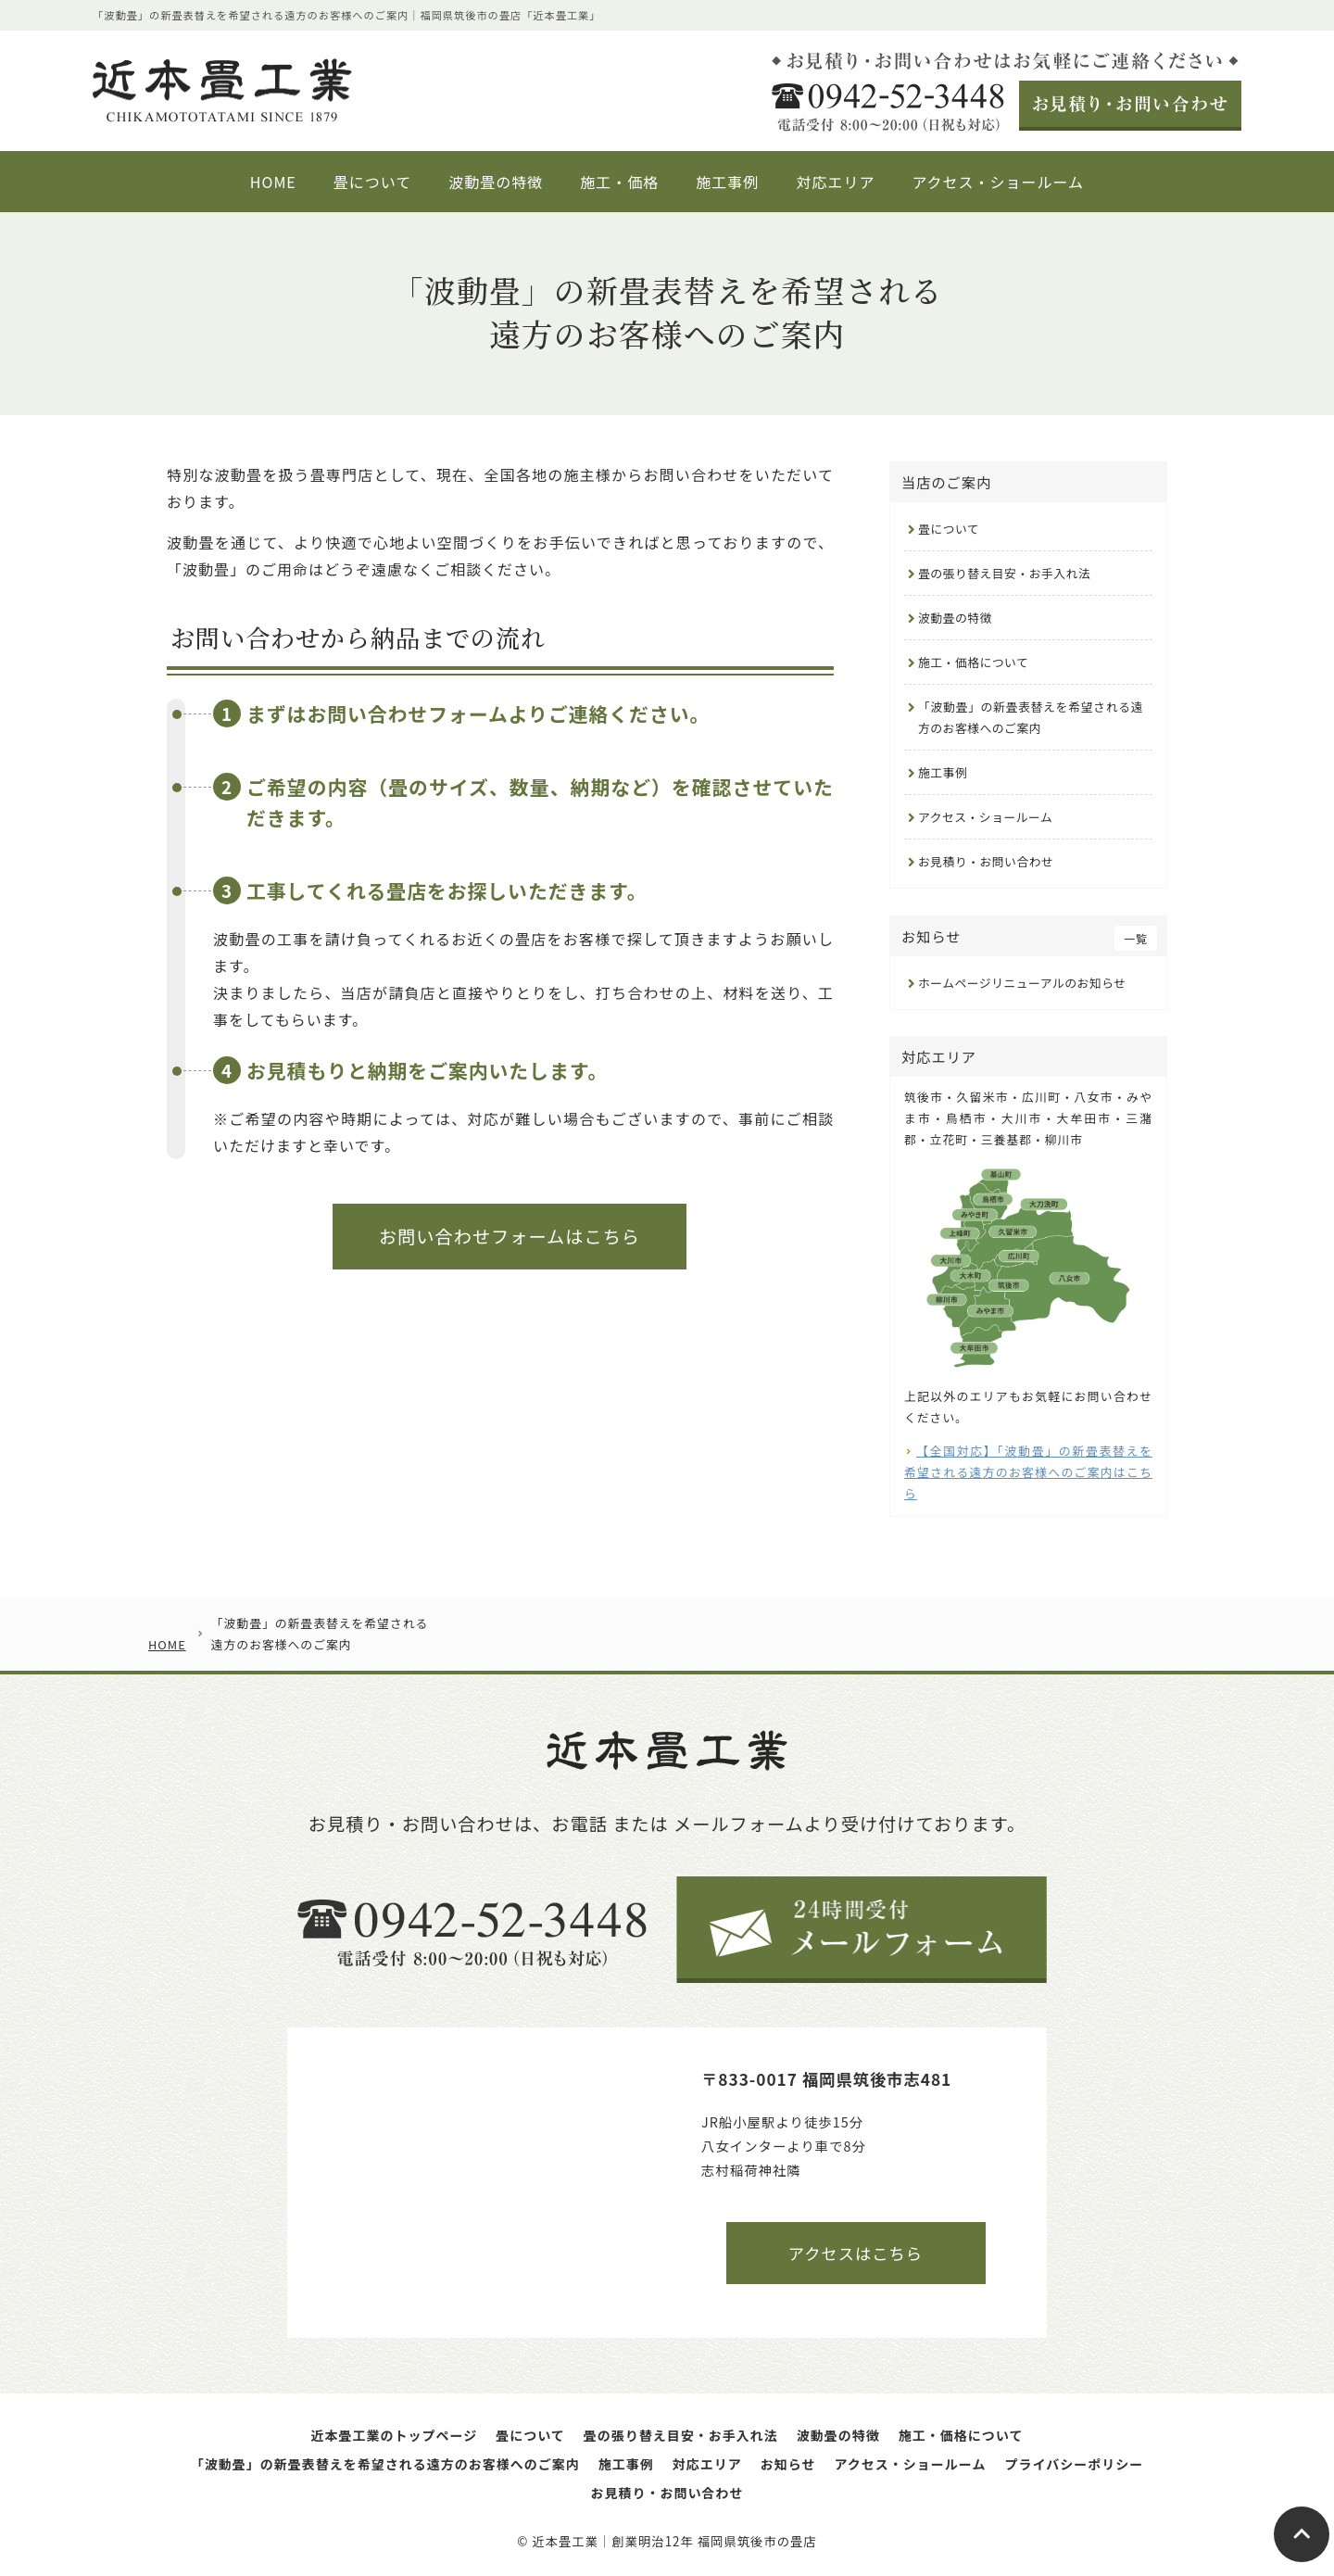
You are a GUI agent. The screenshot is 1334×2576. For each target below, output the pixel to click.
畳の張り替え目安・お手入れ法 (1004, 573)
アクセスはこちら (855, 2253)
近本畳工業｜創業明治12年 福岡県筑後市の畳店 (674, 2541)
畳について (948, 528)
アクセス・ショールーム (985, 817)
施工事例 (942, 772)
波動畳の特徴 (955, 617)
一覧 (1136, 938)
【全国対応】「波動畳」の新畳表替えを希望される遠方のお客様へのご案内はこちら (1028, 1472)
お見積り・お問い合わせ (985, 861)
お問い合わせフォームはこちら (509, 1236)
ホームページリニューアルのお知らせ (1022, 982)
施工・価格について (973, 662)
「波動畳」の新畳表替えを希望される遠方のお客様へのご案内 (1030, 717)
